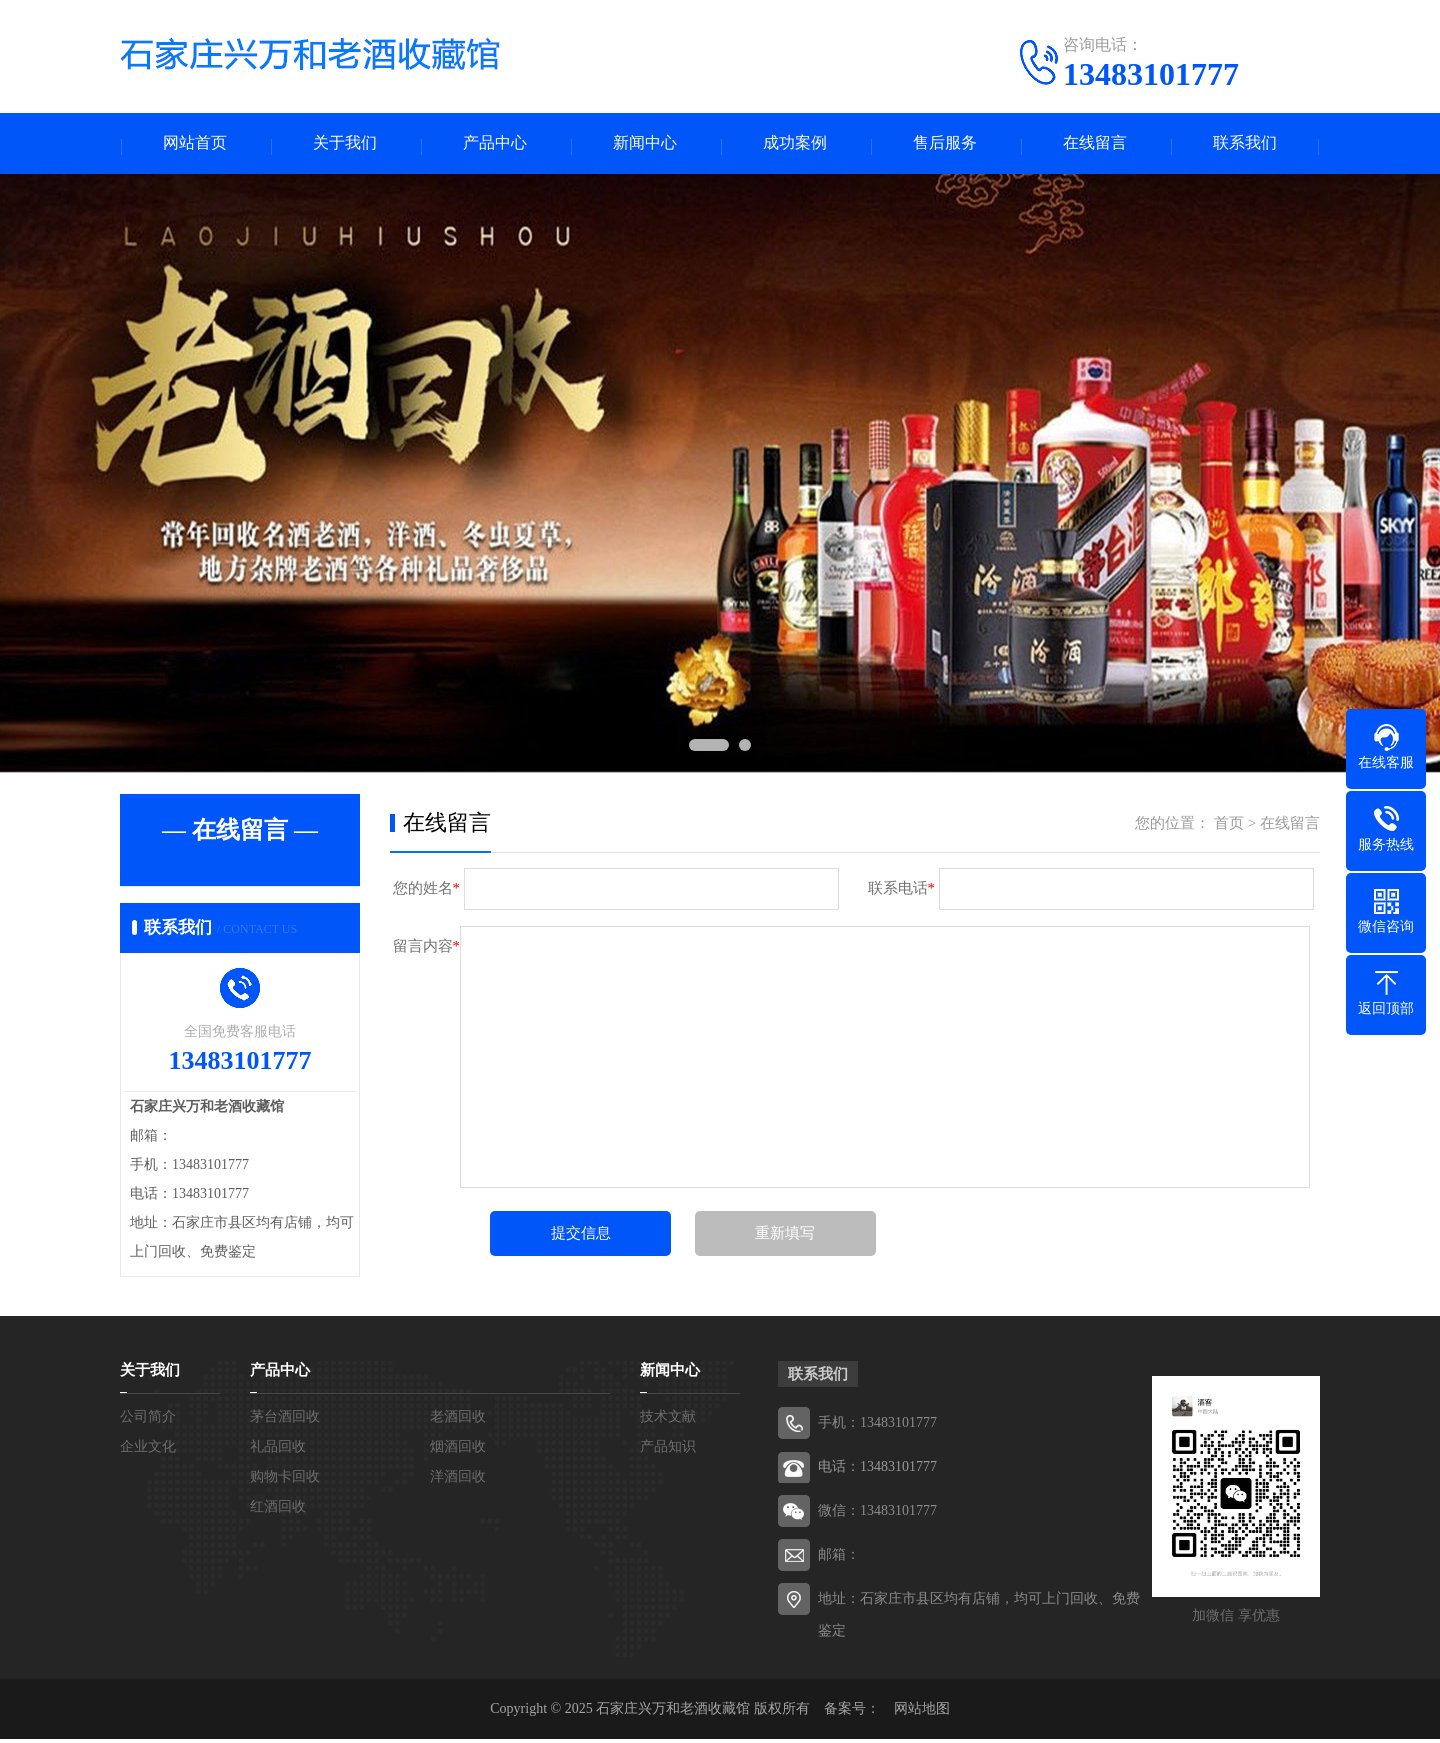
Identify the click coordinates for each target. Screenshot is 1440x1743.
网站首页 (195, 145)
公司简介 (148, 1420)
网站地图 (922, 1712)
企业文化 (148, 1450)
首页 (1229, 827)
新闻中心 (645, 145)
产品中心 (495, 145)
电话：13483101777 (877, 1470)
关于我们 (345, 145)
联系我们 (1245, 145)
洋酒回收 (458, 1480)
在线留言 (1095, 145)
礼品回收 (278, 1450)
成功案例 (795, 145)
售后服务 (945, 145)
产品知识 (668, 1450)
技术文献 (668, 1420)
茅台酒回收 (285, 1420)
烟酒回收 (458, 1450)
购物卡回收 (285, 1480)
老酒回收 (458, 1420)
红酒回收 (278, 1510)
